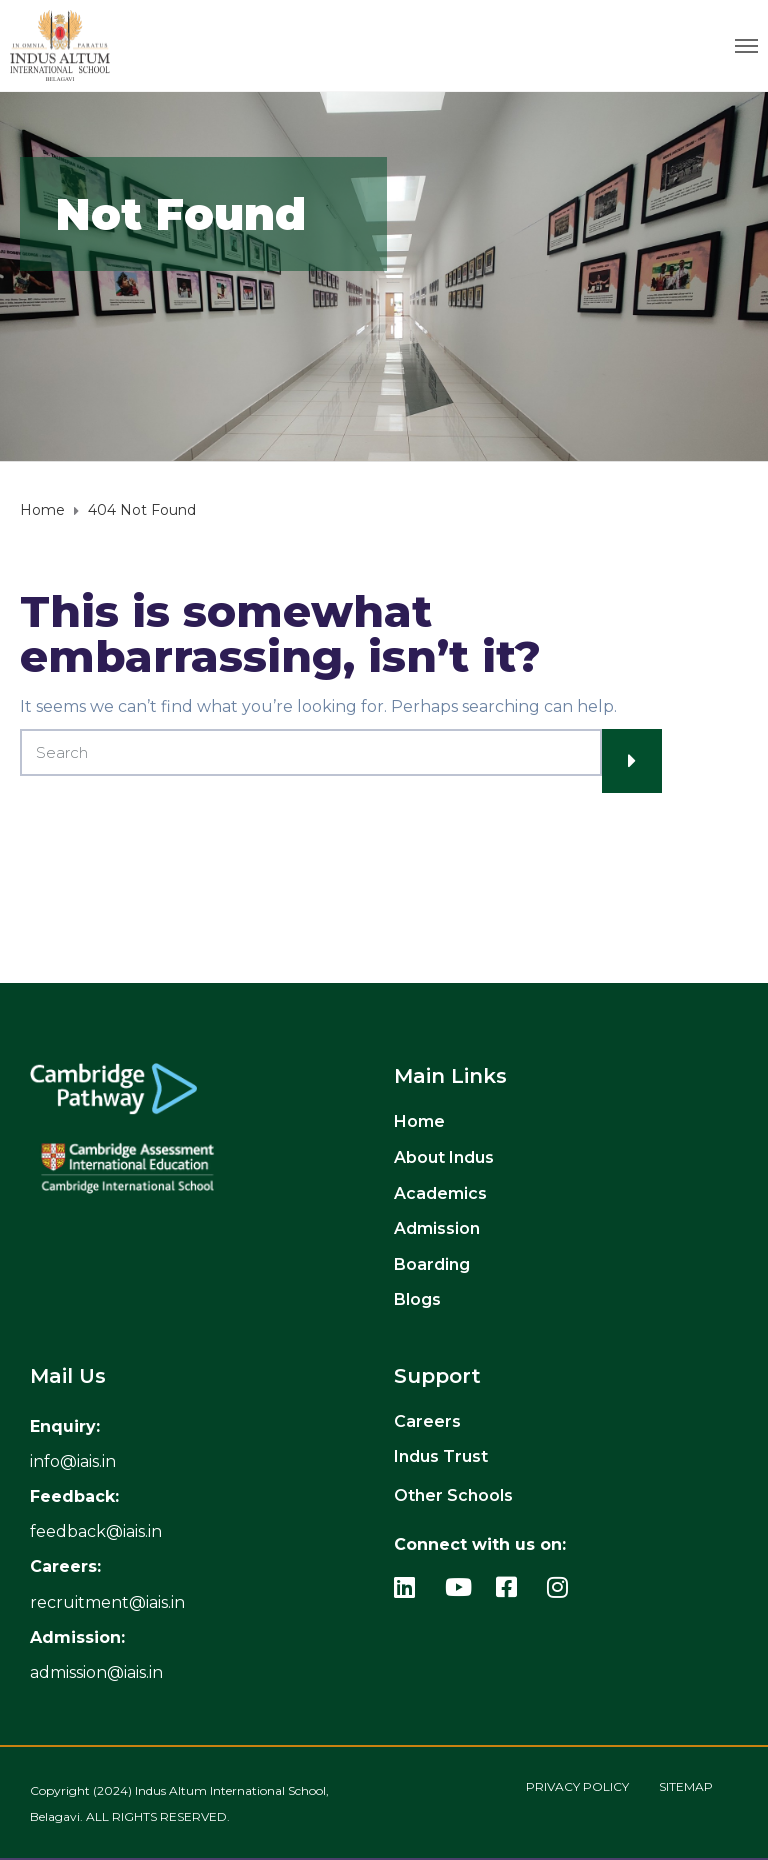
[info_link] (73, 1461)
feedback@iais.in (96, 1531)
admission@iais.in (96, 1672)
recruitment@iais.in (107, 1602)
